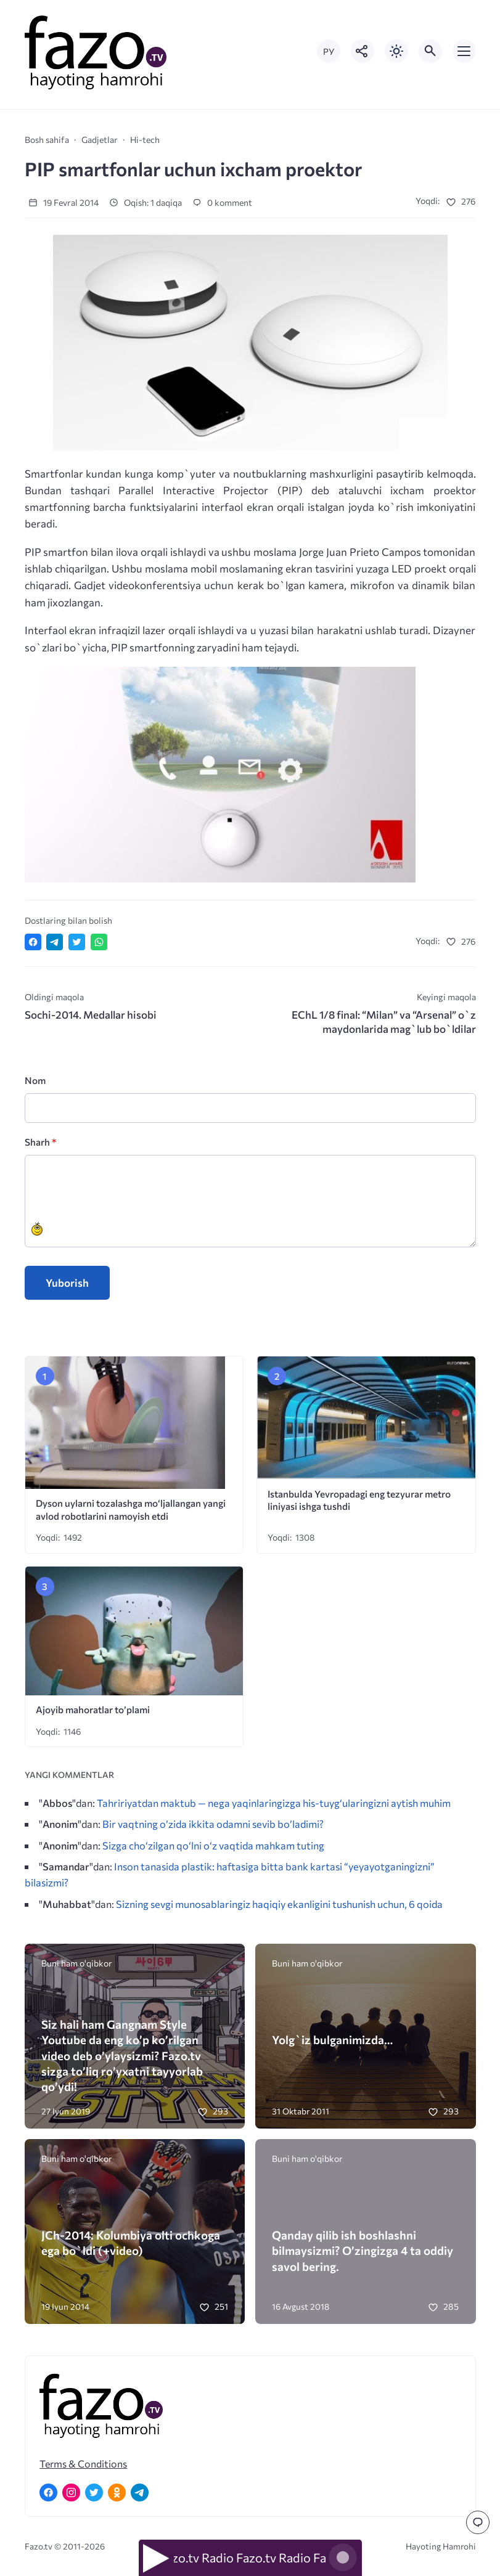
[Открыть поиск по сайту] (430, 51)
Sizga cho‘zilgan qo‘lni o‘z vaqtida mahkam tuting (213, 1845)
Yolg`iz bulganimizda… (332, 2039)
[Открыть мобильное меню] (464, 51)
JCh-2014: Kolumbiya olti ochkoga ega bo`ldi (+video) (130, 2242)
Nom (35, 1080)
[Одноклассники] (117, 2492)
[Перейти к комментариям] (478, 2522)
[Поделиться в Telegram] (54, 942)
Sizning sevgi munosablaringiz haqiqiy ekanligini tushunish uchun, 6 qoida (279, 1903)
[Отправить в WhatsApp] (99, 942)
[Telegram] (140, 2492)
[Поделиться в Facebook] (33, 942)
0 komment (222, 202)
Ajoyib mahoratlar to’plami (93, 1709)
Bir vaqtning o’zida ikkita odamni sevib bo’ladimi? (213, 1823)
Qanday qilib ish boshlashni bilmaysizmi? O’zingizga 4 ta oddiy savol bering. (362, 2250)
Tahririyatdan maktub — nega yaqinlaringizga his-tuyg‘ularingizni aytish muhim (274, 1802)
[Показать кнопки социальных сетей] (362, 51)
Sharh (40, 1141)
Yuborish (67, 1282)
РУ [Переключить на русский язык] (328, 51)
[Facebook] (48, 2492)
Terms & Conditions (83, 2463)
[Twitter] (94, 2492)
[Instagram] (71, 2492)
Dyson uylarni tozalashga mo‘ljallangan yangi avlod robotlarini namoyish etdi (131, 1509)
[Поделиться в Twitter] (76, 942)
